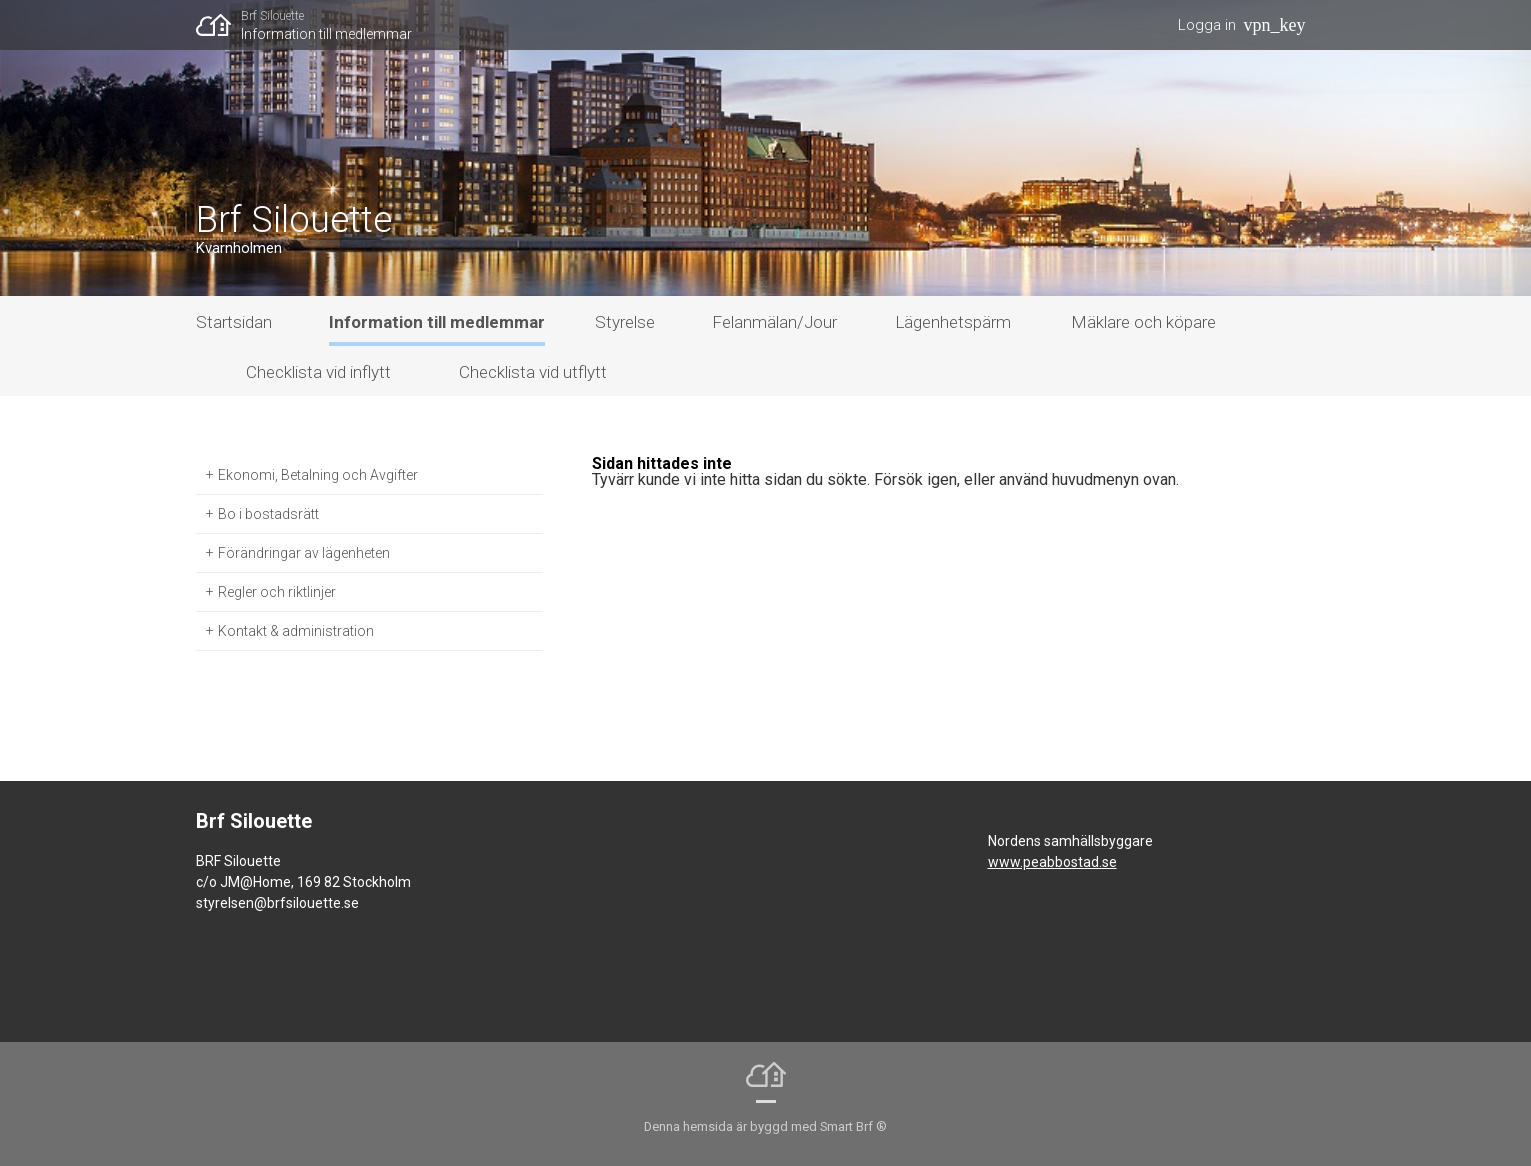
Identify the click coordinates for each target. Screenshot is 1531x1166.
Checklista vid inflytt (318, 372)
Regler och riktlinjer (277, 592)
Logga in (1207, 25)
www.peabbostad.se (1052, 862)
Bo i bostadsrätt (268, 514)
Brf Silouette (272, 16)
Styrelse (625, 322)
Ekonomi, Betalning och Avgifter (318, 475)
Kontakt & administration (296, 631)
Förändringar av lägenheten (304, 553)
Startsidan (234, 322)
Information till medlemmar (326, 34)
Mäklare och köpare (1143, 322)
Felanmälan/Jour (774, 322)
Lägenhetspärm (953, 322)
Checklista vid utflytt (533, 372)
